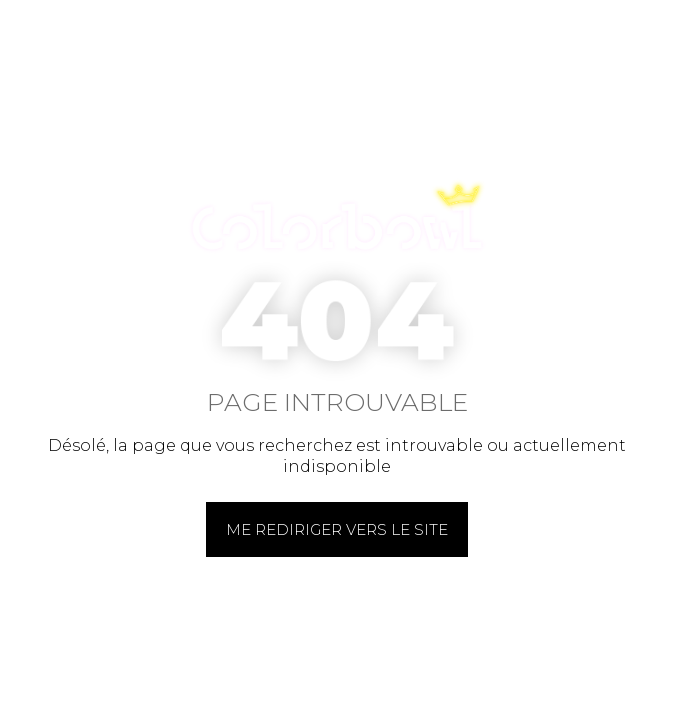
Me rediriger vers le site (337, 529)
